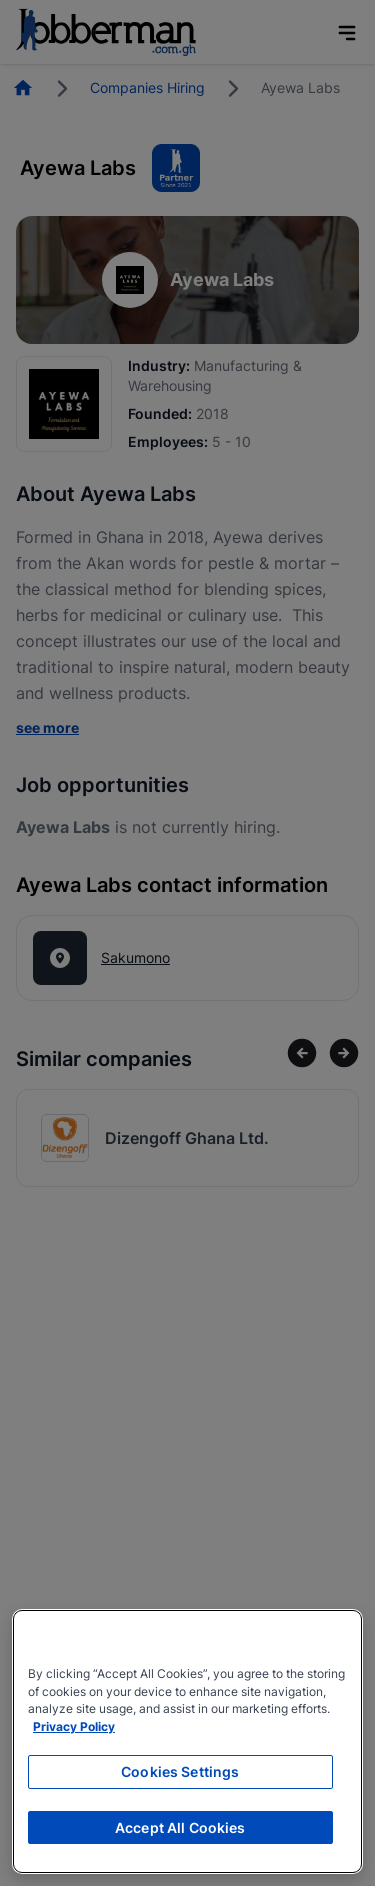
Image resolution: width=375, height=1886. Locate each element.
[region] (187, 1741)
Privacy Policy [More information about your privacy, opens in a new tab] (74, 1727)
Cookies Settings (180, 1771)
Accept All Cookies (180, 1827)
